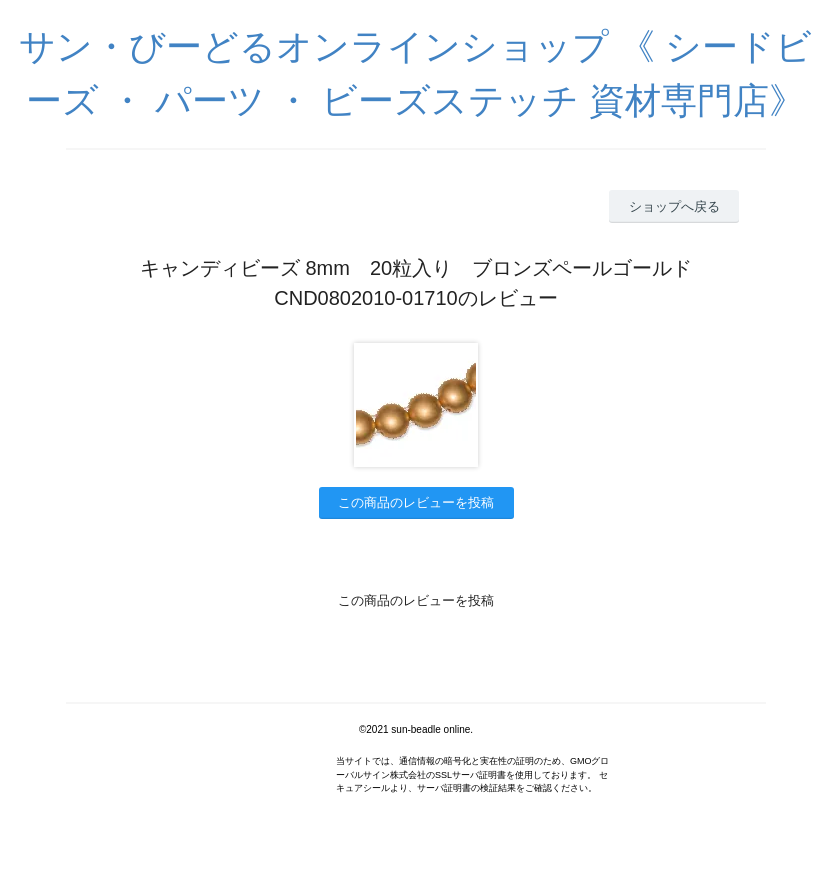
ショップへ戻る (674, 206)
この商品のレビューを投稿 (416, 502)
